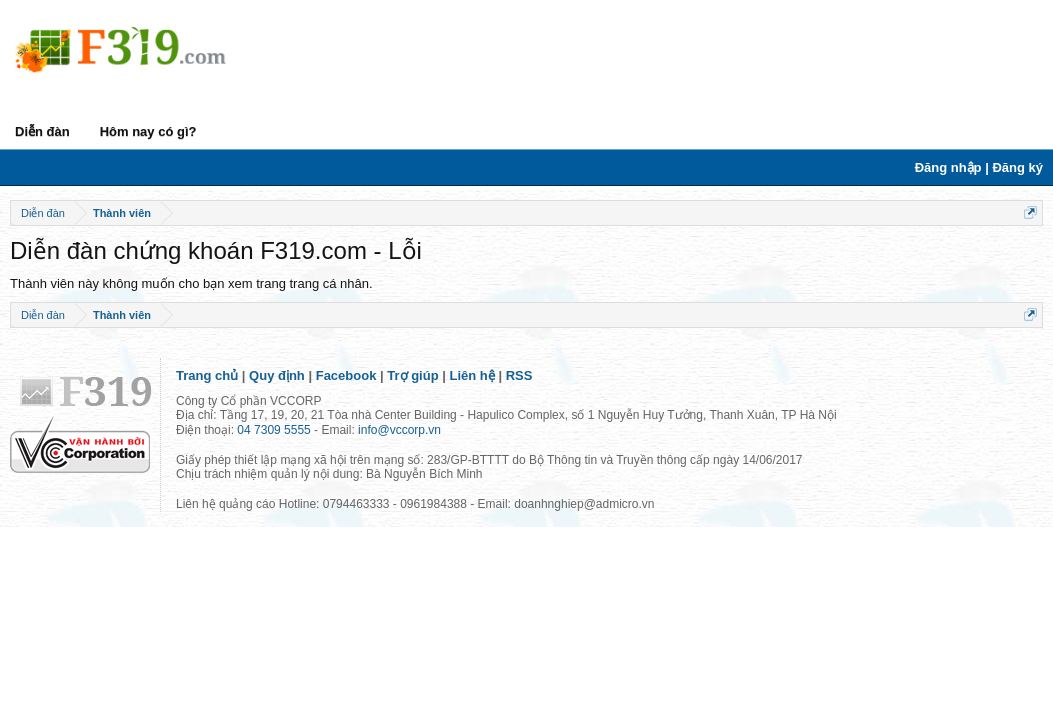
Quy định (277, 375)
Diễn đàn (42, 131)
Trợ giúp (412, 375)
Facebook (346, 375)
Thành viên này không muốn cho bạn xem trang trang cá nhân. (191, 283)
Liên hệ (472, 375)
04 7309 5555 (273, 430)
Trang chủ (207, 375)
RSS (519, 375)
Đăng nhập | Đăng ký (979, 167)
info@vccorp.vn (399, 430)
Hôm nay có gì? (148, 131)
